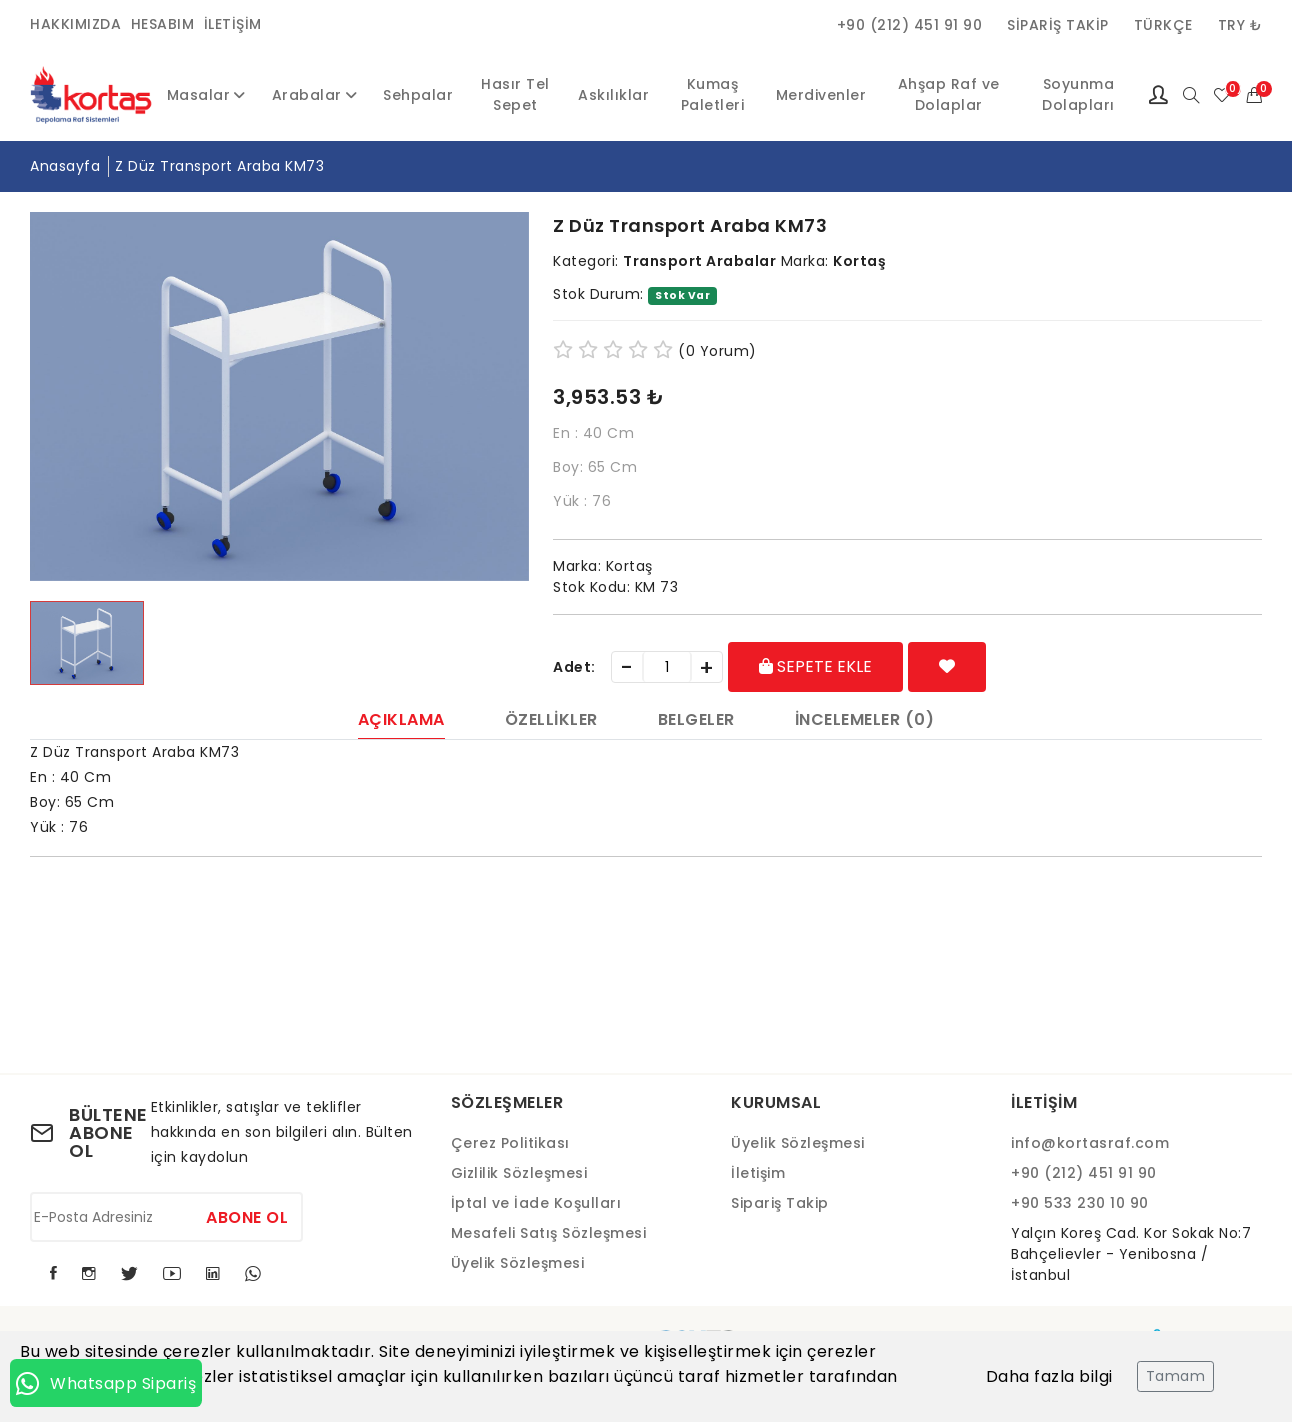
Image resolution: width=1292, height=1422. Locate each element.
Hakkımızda (75, 24)
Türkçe (1163, 25)
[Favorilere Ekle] (947, 667)
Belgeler (696, 721)
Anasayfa (65, 166)
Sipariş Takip (1058, 25)
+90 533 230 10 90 (1080, 1203)
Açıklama (401, 721)
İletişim (233, 24)
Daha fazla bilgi (1049, 1376)
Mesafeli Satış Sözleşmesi (549, 1233)
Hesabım (163, 24)
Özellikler (551, 721)
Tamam (1176, 1376)
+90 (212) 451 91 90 (910, 25)
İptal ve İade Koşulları (536, 1203)
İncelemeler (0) (865, 721)
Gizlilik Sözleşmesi (519, 1173)
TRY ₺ (1240, 25)
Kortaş (859, 261)
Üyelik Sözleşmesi (518, 1263)
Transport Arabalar (699, 261)
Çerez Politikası (510, 1143)
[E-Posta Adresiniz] (166, 1217)
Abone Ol (247, 1217)
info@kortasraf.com (1090, 1143)
